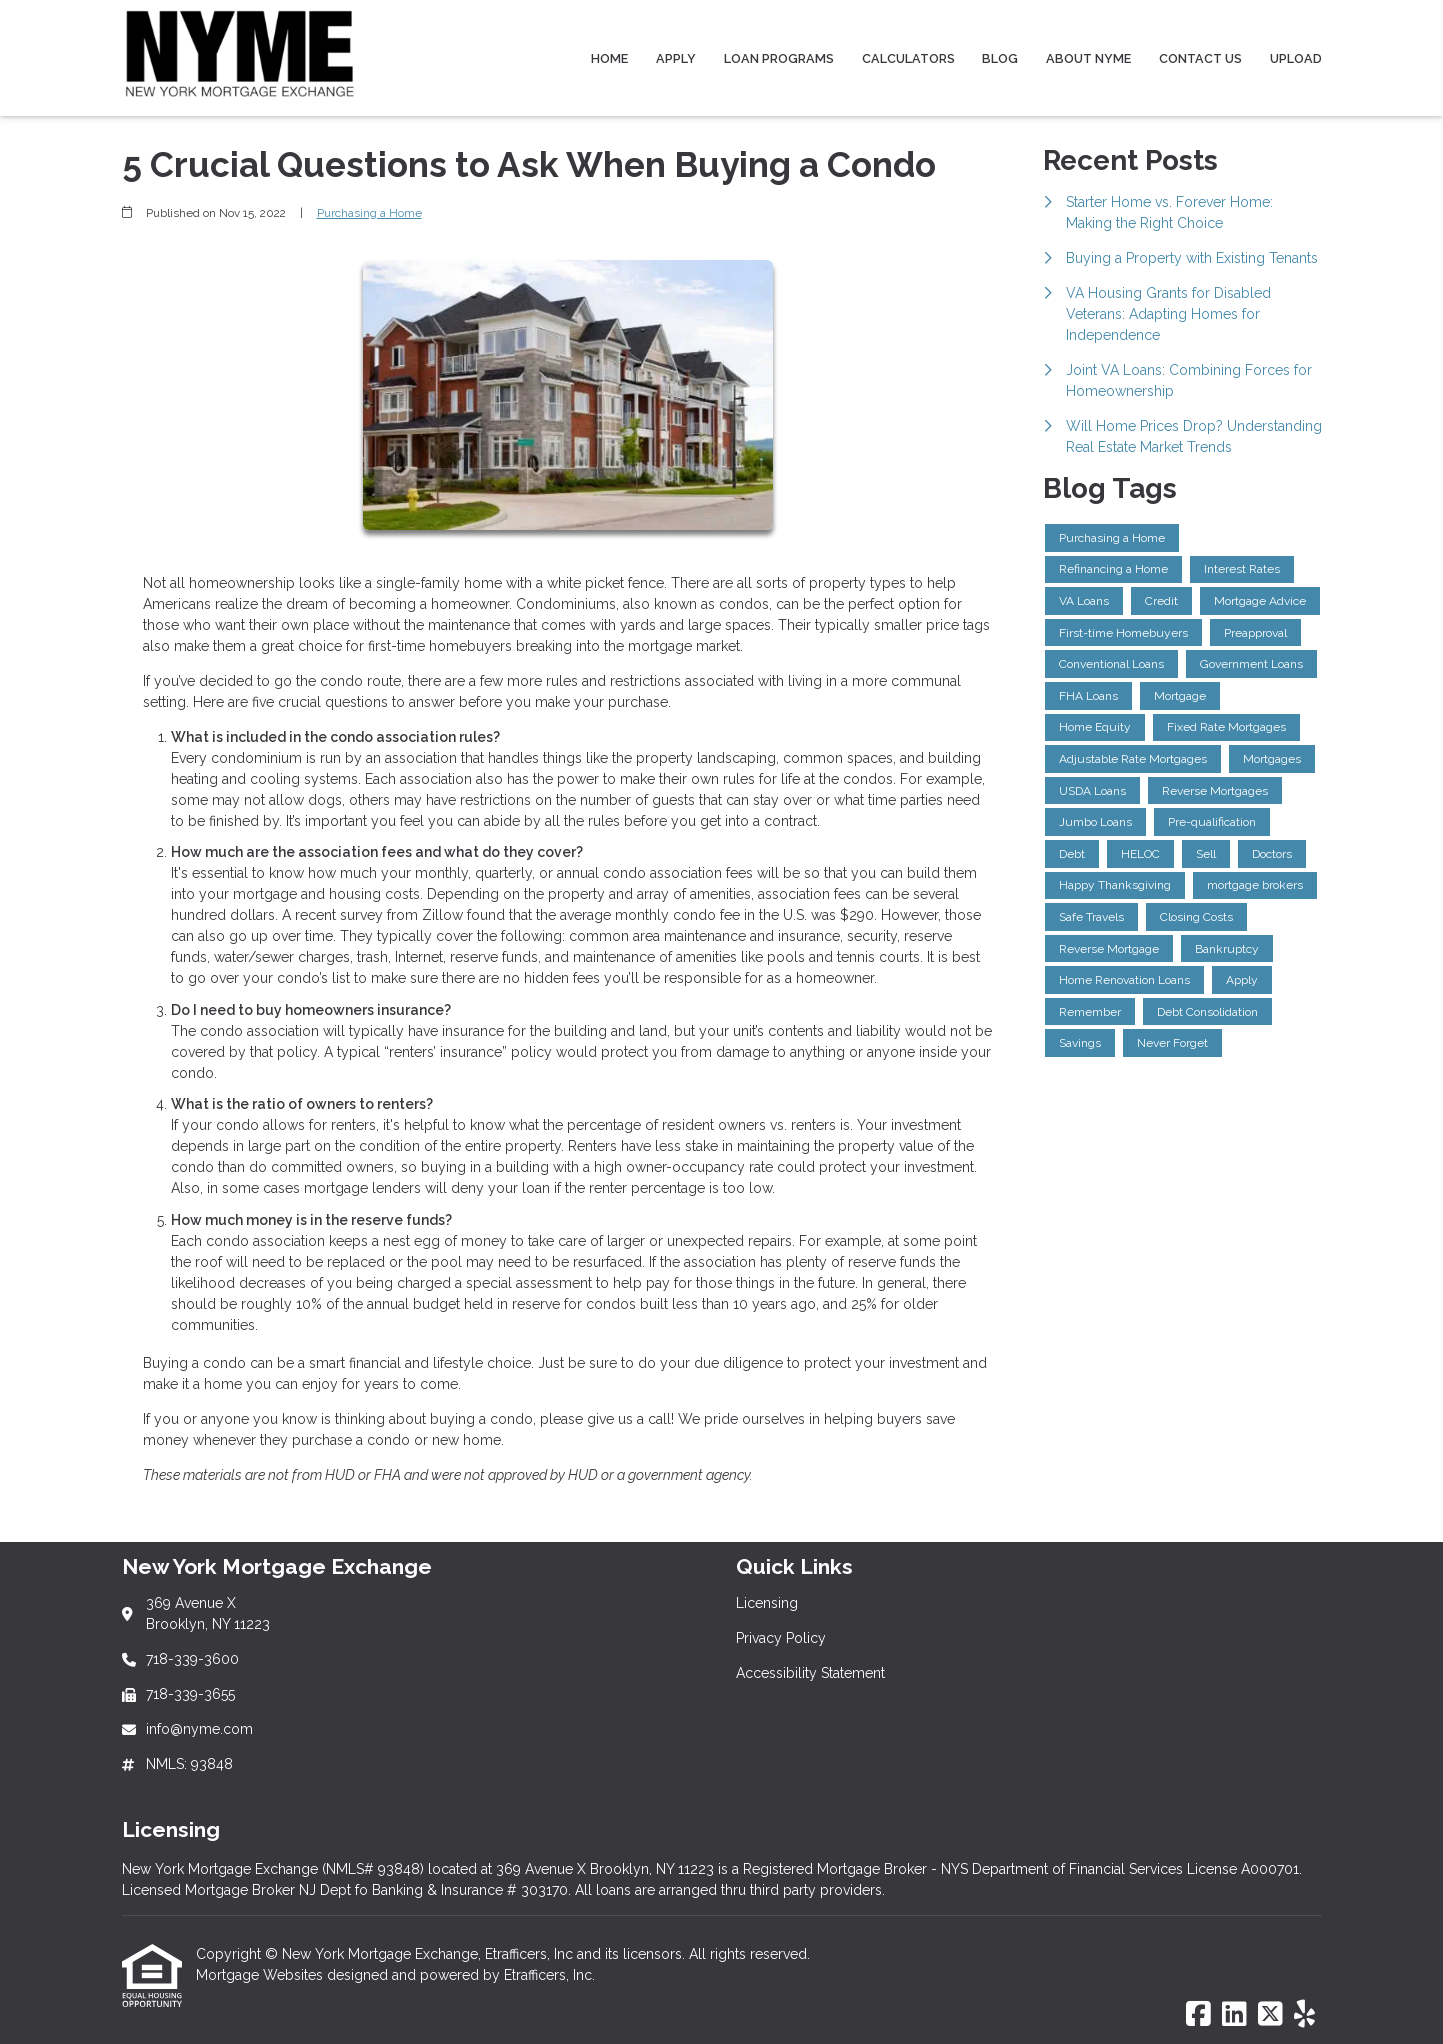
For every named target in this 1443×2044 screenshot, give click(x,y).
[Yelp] (1304, 2015)
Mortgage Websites (261, 1975)
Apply (676, 58)
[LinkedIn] (1234, 2015)
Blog (1000, 58)
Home (609, 58)
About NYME (1088, 58)
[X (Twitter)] (1270, 2015)
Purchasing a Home (369, 213)
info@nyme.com (199, 1729)
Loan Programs (779, 58)
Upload (1296, 58)
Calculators (908, 58)
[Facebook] (1198, 2015)
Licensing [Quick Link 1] (767, 1603)
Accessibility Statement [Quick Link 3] (810, 1673)
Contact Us (1200, 58)
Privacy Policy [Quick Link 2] (781, 1638)
